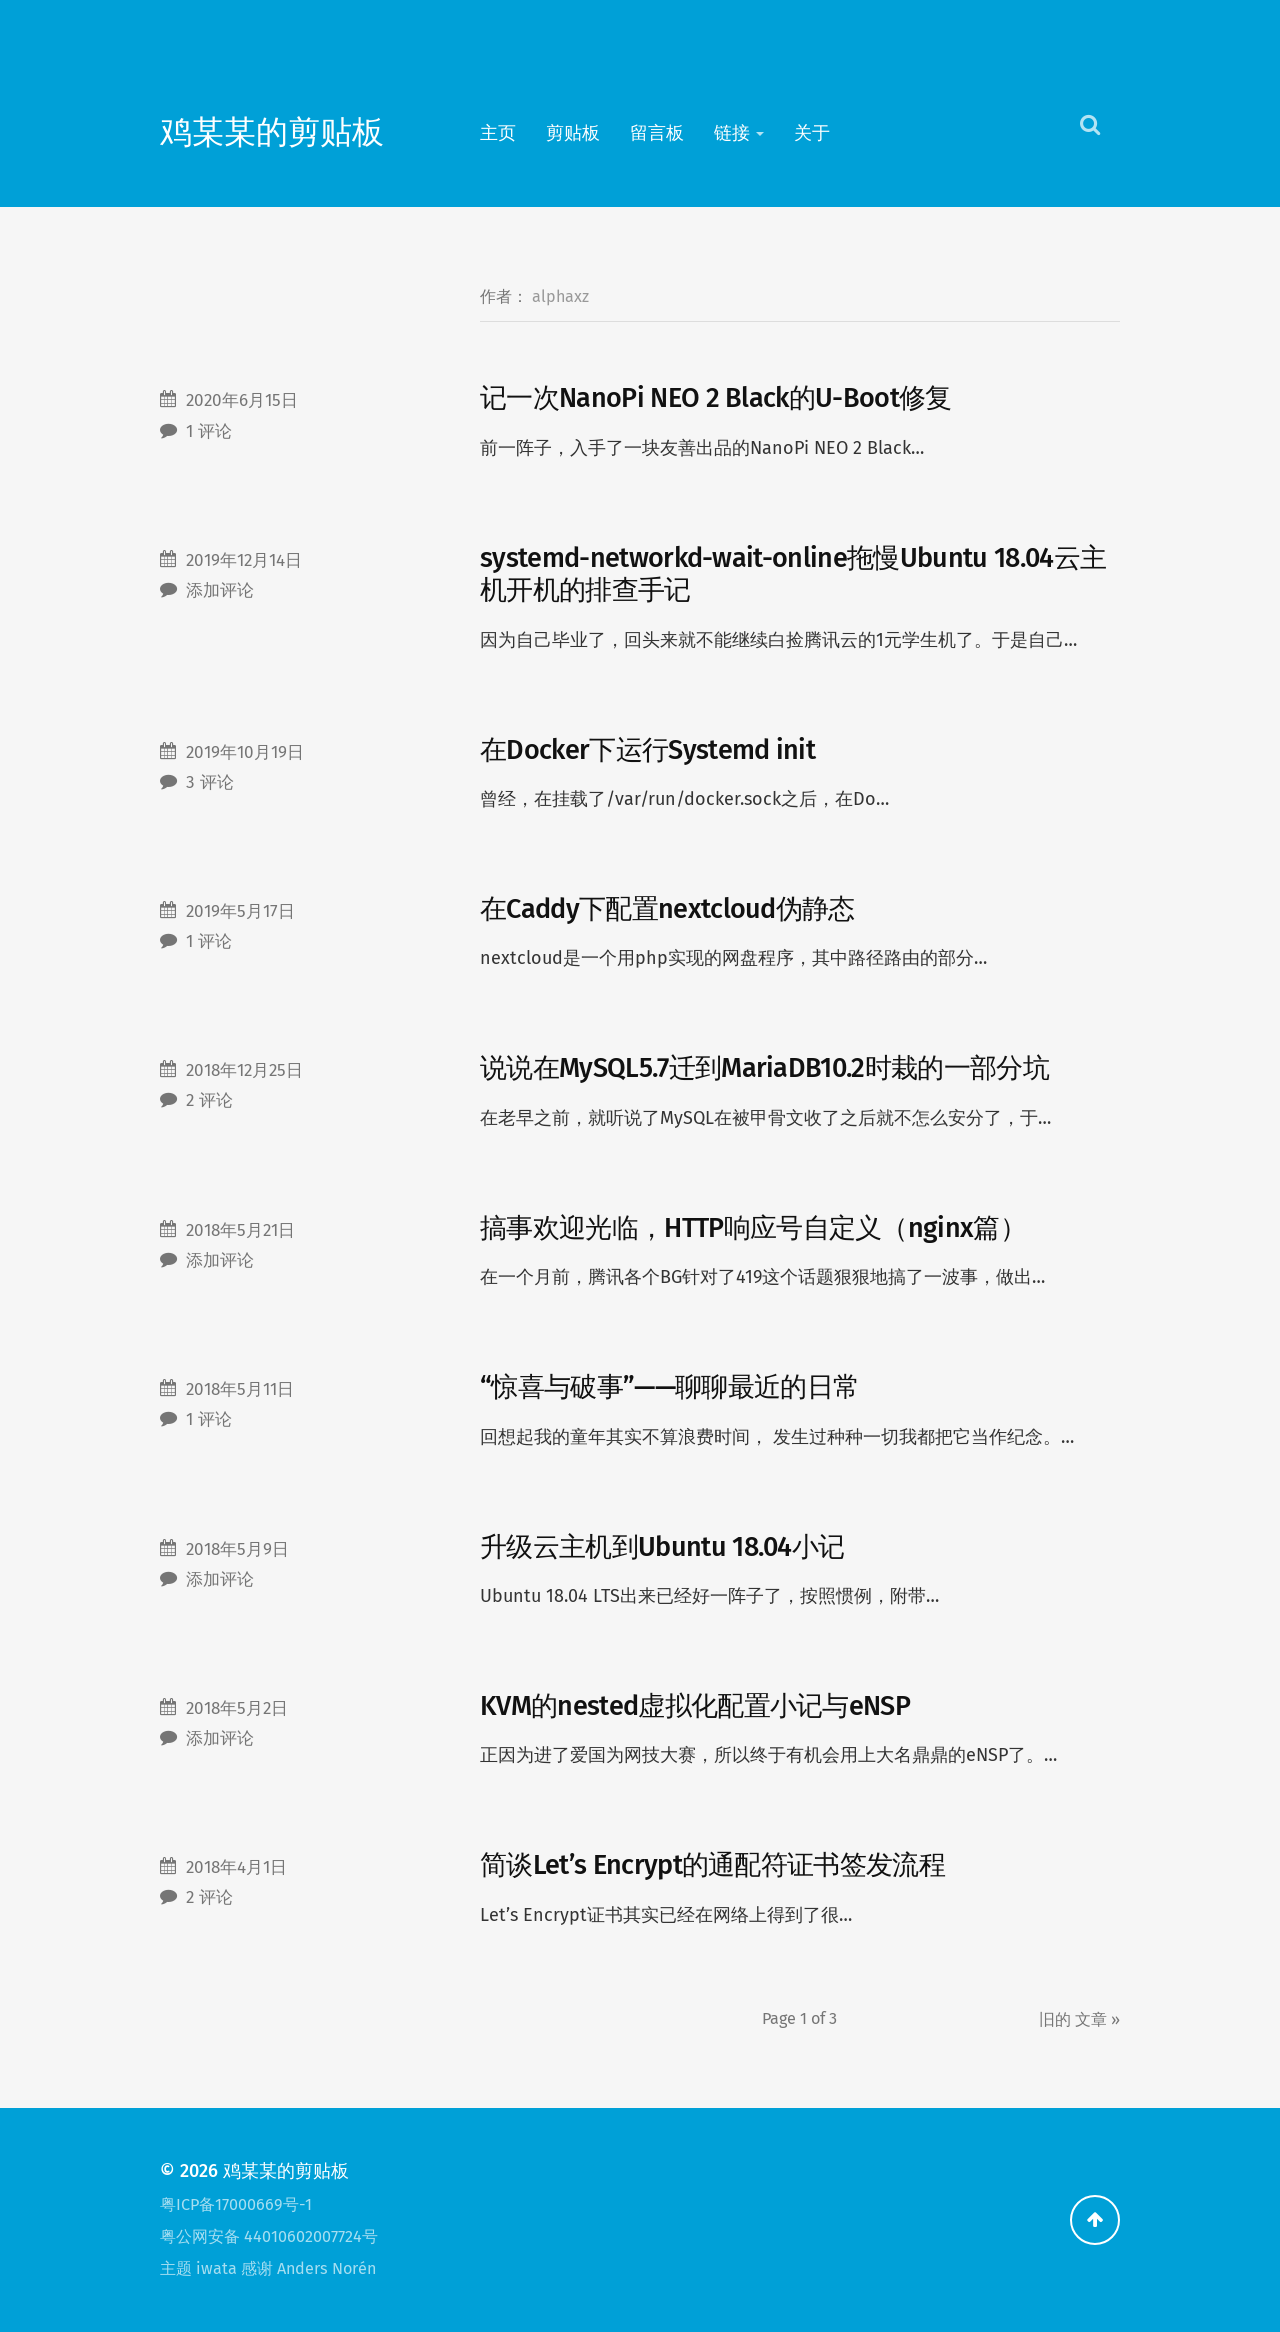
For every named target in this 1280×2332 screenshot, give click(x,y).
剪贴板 (573, 133)
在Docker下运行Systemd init (647, 750)
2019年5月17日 (240, 911)
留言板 (657, 133)
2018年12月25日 (244, 1070)
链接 (732, 133)
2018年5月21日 (240, 1230)
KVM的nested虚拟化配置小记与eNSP (695, 1706)
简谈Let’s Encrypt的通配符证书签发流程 (712, 1865)
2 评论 (209, 1100)
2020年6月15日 (242, 400)
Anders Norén (326, 2268)
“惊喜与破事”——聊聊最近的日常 (669, 1387)
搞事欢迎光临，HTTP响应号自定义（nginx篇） (753, 1228)
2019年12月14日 (244, 560)
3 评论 (210, 782)
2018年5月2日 (237, 1708)
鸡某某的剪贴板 (272, 132)
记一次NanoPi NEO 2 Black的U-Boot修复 (716, 398)
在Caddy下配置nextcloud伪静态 (667, 909)
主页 (498, 133)
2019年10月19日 (245, 752)
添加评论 (220, 590)
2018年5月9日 (237, 1549)
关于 (812, 133)
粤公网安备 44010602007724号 (269, 2236)
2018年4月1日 (236, 1867)
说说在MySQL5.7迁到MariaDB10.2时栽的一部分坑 (764, 1068)
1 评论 (209, 431)
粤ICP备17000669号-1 (236, 2204)
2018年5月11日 (240, 1389)
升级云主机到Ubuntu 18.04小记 (662, 1547)
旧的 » (1079, 2019)
